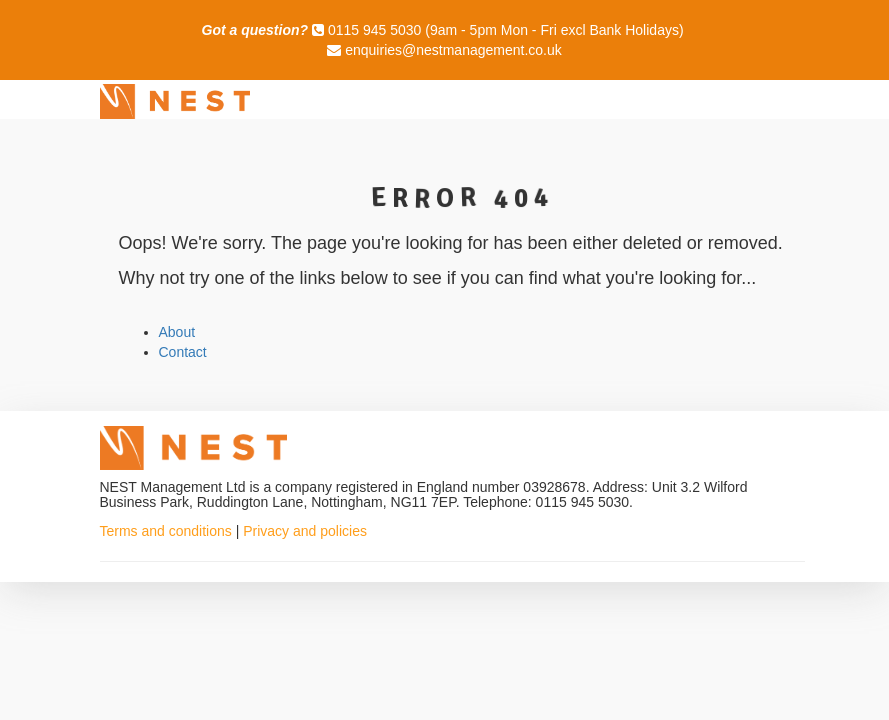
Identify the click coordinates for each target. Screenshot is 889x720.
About (177, 332)
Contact (183, 352)
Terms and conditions (166, 531)
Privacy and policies (305, 531)
